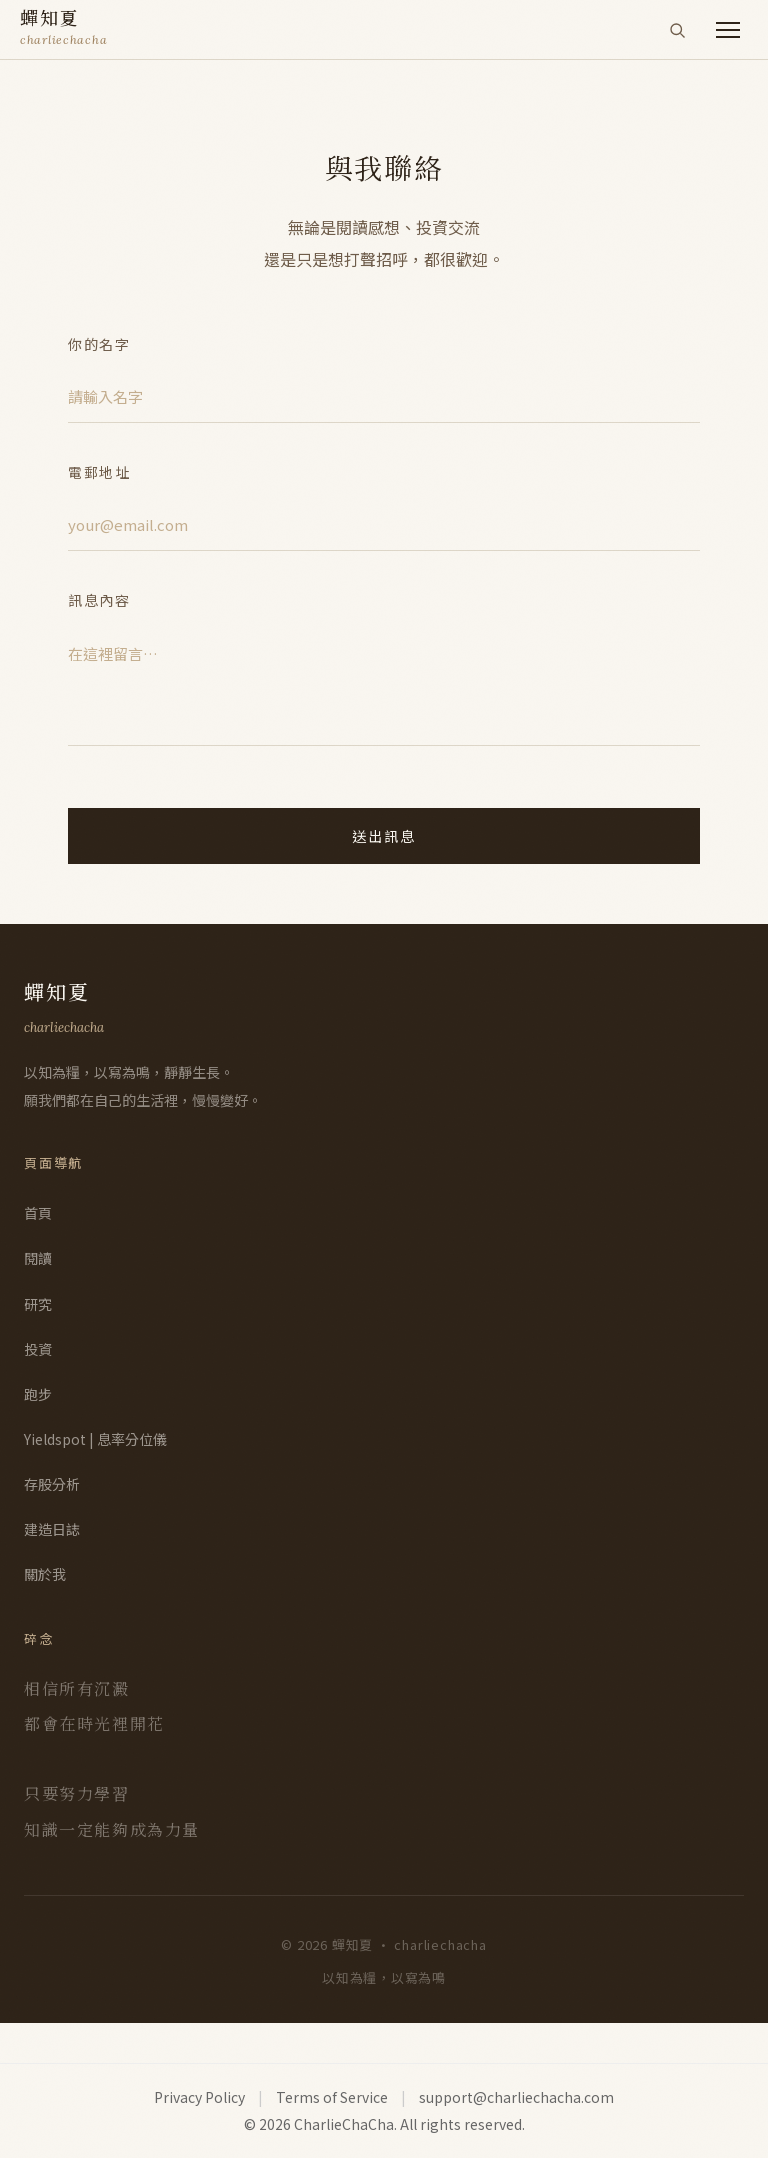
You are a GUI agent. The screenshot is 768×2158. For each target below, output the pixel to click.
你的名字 (99, 344)
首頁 (38, 1213)
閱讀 (38, 1258)
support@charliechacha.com (516, 2097)
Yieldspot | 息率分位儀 (95, 1439)
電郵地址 (99, 472)
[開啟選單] (728, 30)
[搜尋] (677, 30)
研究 (38, 1304)
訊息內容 (99, 600)
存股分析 (52, 1484)
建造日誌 (52, 1529)
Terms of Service (332, 2097)
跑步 (38, 1394)
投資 (38, 1349)
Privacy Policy (199, 2097)
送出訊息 (384, 836)
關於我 (45, 1574)
